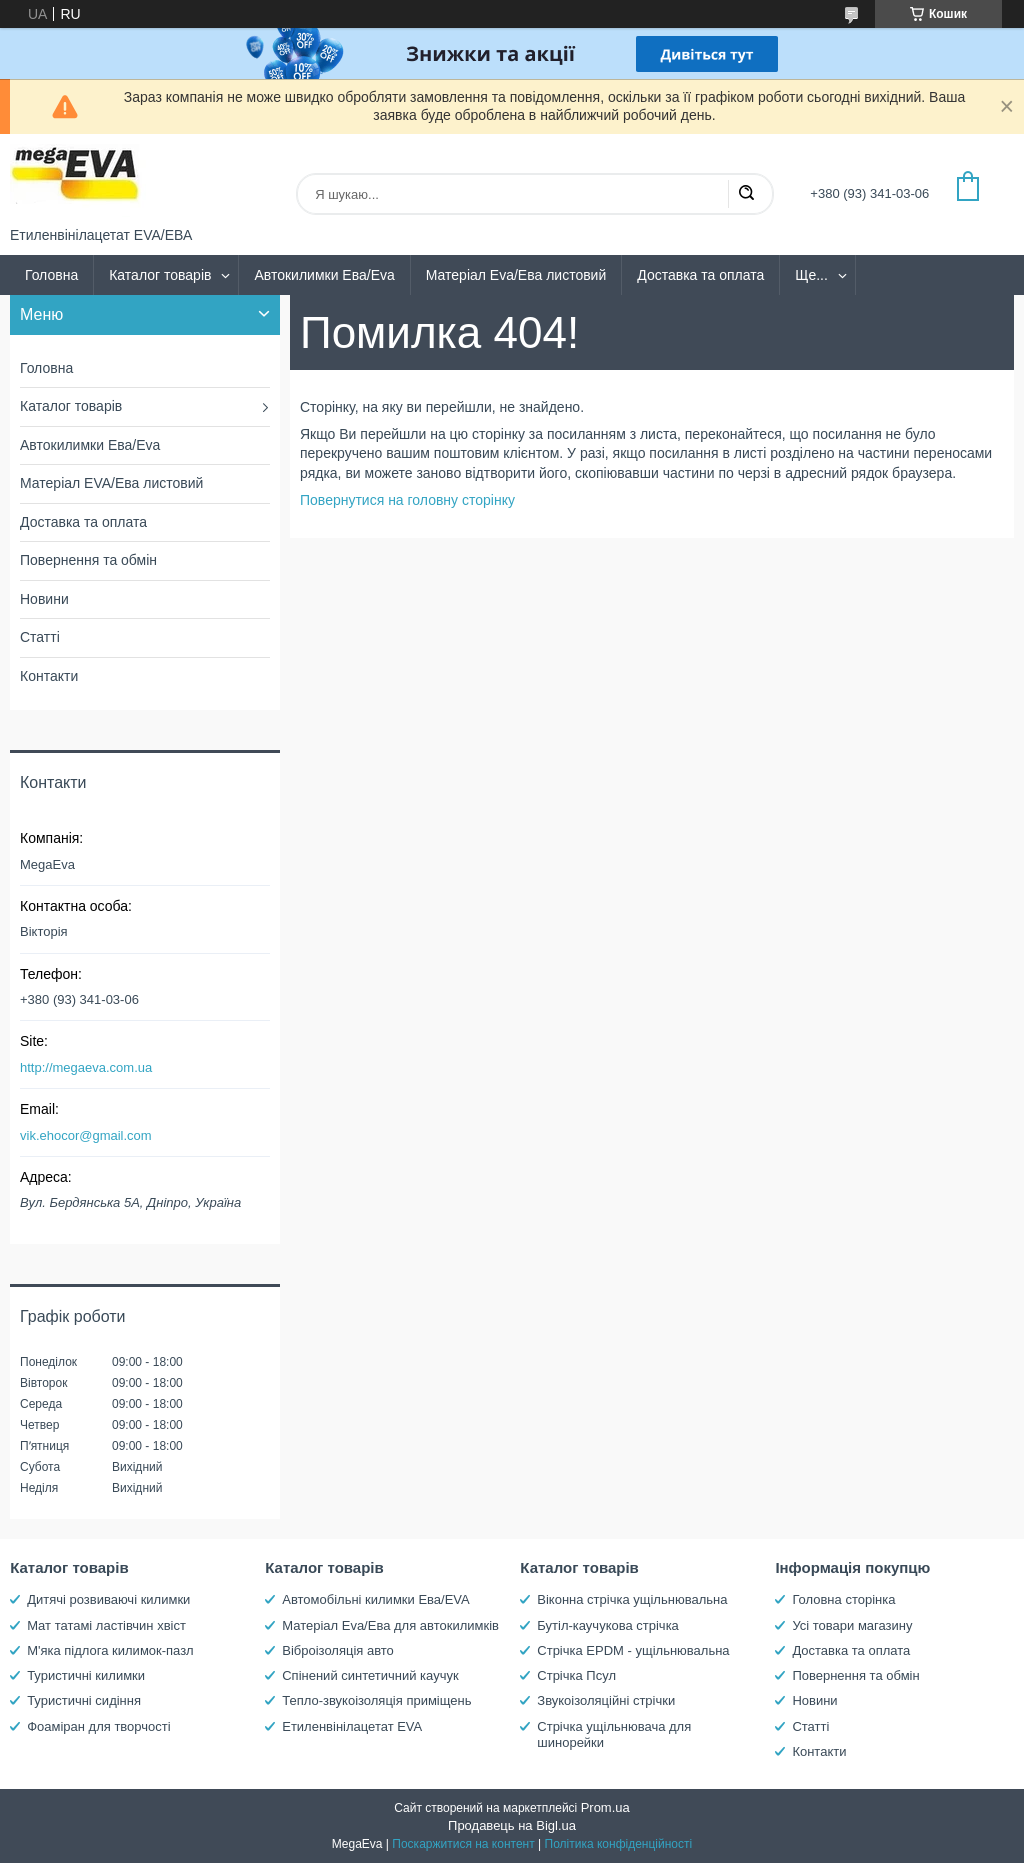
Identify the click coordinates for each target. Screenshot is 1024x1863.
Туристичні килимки (86, 1675)
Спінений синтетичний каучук (370, 1675)
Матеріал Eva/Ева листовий (516, 275)
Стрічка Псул (576, 1675)
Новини (44, 599)
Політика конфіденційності (619, 1844)
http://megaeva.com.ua (86, 1067)
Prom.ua (605, 1807)
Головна (51, 275)
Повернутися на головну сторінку (407, 500)
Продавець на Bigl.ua (512, 1825)
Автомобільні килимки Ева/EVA (375, 1599)
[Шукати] (746, 194)
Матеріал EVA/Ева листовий (111, 483)
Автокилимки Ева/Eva (324, 275)
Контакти (49, 676)
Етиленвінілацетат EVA (352, 1726)
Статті (40, 637)
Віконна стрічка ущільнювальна (632, 1599)
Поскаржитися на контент (463, 1844)
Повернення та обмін (88, 560)
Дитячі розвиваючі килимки (108, 1599)
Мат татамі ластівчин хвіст (106, 1625)
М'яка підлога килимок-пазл (110, 1650)
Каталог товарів (160, 275)
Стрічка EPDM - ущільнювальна (633, 1650)
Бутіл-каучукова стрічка (608, 1625)
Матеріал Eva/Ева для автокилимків (390, 1625)
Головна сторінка (843, 1599)
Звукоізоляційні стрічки (606, 1700)
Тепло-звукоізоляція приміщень (376, 1700)
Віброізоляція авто (338, 1650)
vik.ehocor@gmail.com (86, 1135)
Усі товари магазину (852, 1625)
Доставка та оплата (700, 275)
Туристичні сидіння (84, 1700)
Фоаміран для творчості (98, 1726)
